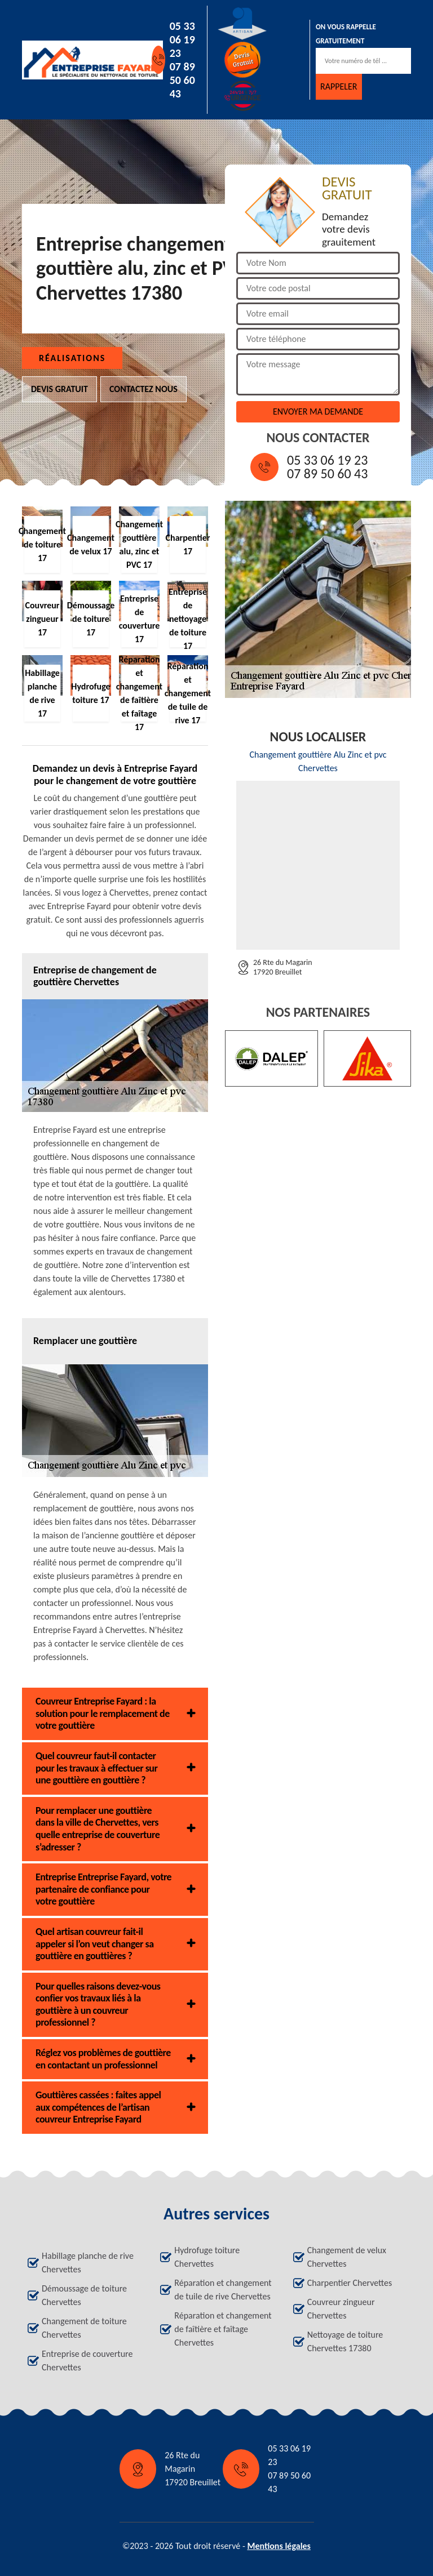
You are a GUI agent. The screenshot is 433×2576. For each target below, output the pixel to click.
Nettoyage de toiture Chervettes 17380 (345, 2341)
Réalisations (72, 358)
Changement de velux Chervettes (346, 2257)
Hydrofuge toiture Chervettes (207, 2257)
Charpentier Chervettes (349, 2282)
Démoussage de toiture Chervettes (84, 2295)
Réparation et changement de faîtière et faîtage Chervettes (222, 2329)
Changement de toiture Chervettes (84, 2328)
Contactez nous (143, 389)
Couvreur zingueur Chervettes (341, 2309)
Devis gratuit (59, 389)
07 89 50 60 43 (182, 80)
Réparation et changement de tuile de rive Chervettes (222, 2289)
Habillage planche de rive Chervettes (88, 2262)
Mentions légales (279, 2546)
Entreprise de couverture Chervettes (87, 2360)
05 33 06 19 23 (182, 39)
